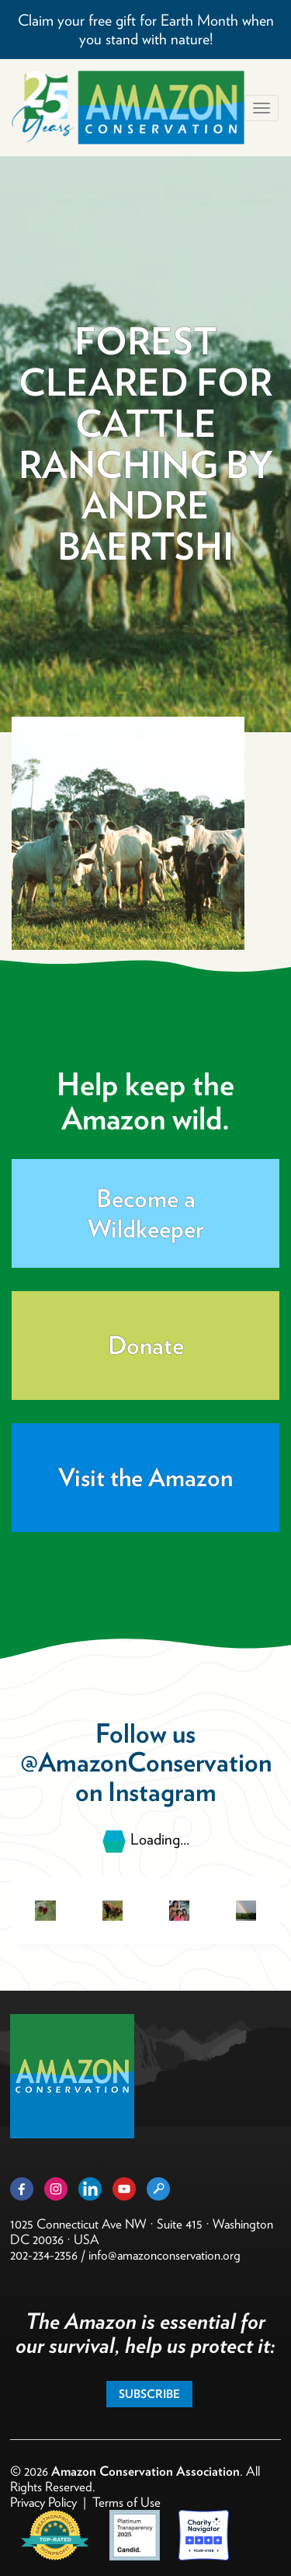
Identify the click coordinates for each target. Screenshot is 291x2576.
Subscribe (149, 2394)
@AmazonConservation (146, 1762)
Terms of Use (126, 2502)
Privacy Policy (43, 2502)
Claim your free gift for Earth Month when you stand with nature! (146, 29)
